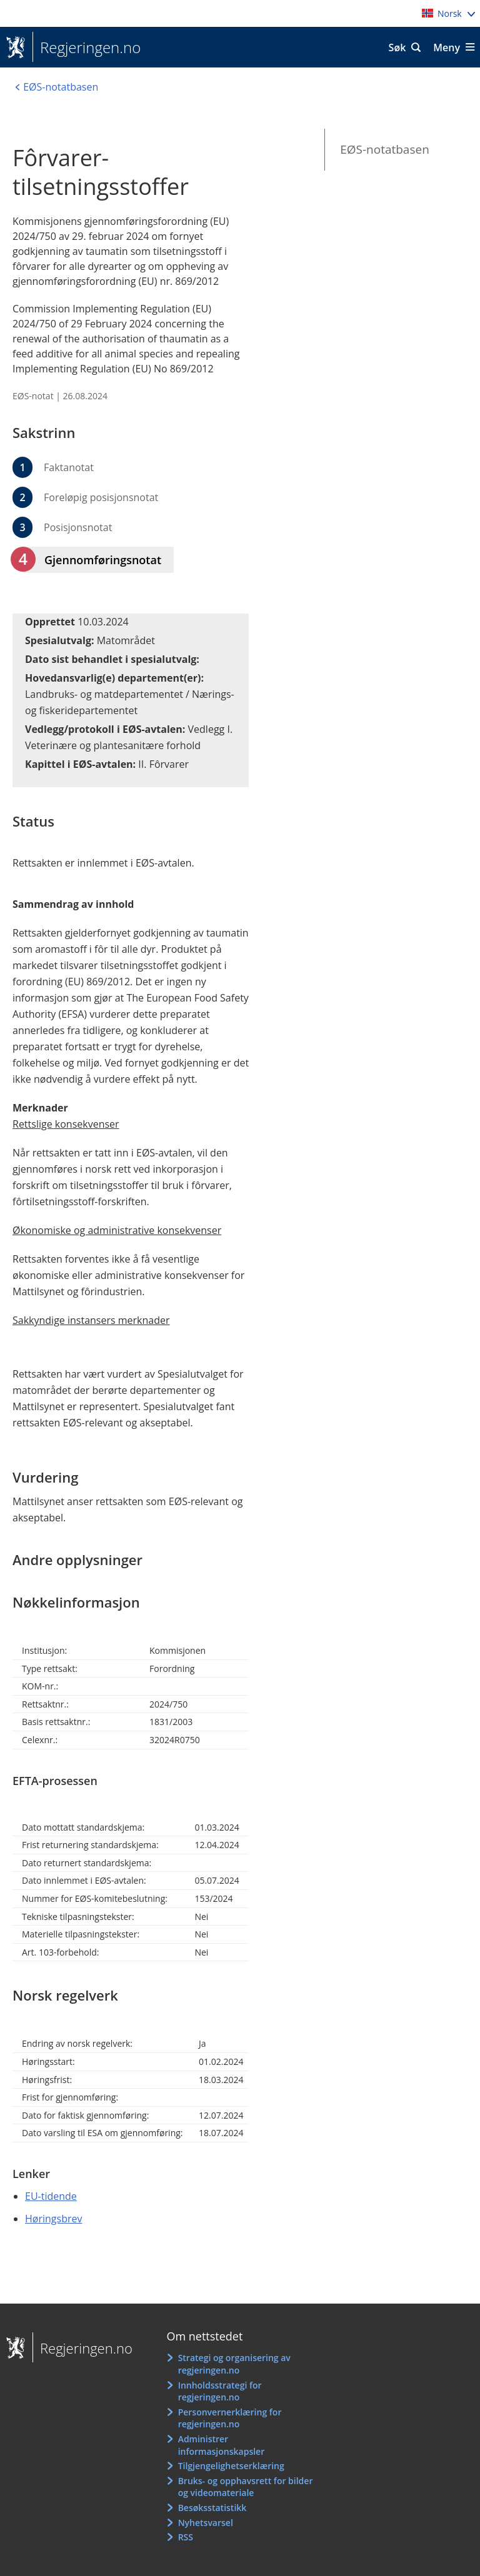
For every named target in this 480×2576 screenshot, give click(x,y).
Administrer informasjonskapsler (221, 2445)
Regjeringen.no (86, 47)
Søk (397, 47)
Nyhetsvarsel (205, 2523)
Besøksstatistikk (212, 2508)
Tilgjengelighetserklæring (231, 2466)
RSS (185, 2537)
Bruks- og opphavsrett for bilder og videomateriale (245, 2487)
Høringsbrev (53, 2218)
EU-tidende (51, 2196)
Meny (446, 47)
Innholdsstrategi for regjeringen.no (220, 2391)
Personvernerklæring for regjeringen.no (230, 2418)
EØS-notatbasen (384, 149)
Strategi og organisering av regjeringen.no (234, 2364)
